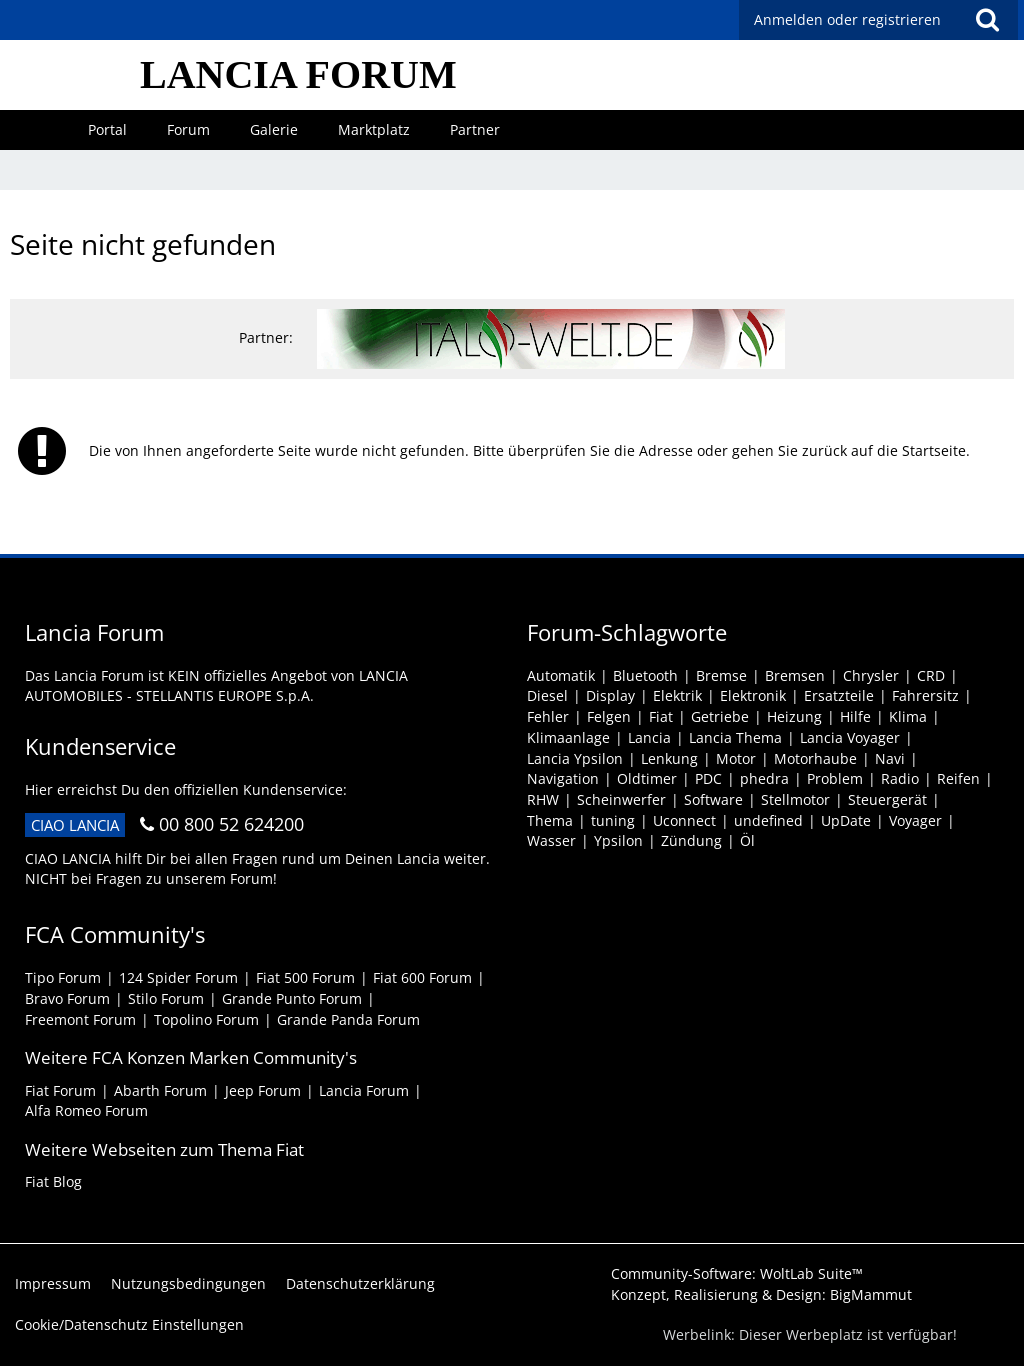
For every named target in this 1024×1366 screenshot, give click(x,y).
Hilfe (855, 716)
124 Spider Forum (178, 977)
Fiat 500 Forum (305, 977)
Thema (550, 820)
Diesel (547, 695)
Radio (900, 778)
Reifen (958, 778)
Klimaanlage (568, 737)
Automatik (561, 675)
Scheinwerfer (621, 799)
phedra (764, 778)
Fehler (548, 716)
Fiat (661, 716)
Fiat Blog (53, 1181)
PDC (708, 778)
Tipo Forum (63, 977)
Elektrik (677, 695)
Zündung (691, 840)
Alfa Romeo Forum (86, 1110)
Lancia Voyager (850, 737)
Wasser (551, 840)
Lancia (649, 737)
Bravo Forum (67, 998)
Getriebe (720, 716)
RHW (543, 799)
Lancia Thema (735, 737)
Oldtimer (647, 778)
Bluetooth (645, 675)
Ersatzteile (839, 695)
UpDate (846, 820)
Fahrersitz (925, 695)
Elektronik (753, 695)
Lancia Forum (364, 1090)
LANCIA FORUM (298, 74)
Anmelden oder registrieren (847, 19)
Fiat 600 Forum (422, 977)
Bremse (721, 675)
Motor (736, 758)
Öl (747, 840)
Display (610, 695)
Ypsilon (618, 840)
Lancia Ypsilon (575, 758)
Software (713, 799)
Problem (835, 778)
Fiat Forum (60, 1090)
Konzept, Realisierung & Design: (761, 1294)
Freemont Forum (80, 1019)
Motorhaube (815, 758)
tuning (613, 820)
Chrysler (871, 675)
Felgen (609, 716)
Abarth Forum (160, 1090)
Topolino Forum (206, 1019)
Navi (890, 758)
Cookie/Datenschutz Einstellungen (129, 1324)
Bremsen (795, 675)
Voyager (915, 820)
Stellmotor (795, 799)
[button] (987, 20)
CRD (931, 675)
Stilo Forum (166, 998)
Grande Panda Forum (348, 1019)
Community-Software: (737, 1273)
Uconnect (684, 820)
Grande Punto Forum (292, 998)
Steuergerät (887, 799)
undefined (768, 820)
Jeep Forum (263, 1090)
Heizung (794, 716)
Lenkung (669, 758)
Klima (908, 716)
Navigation (563, 778)
